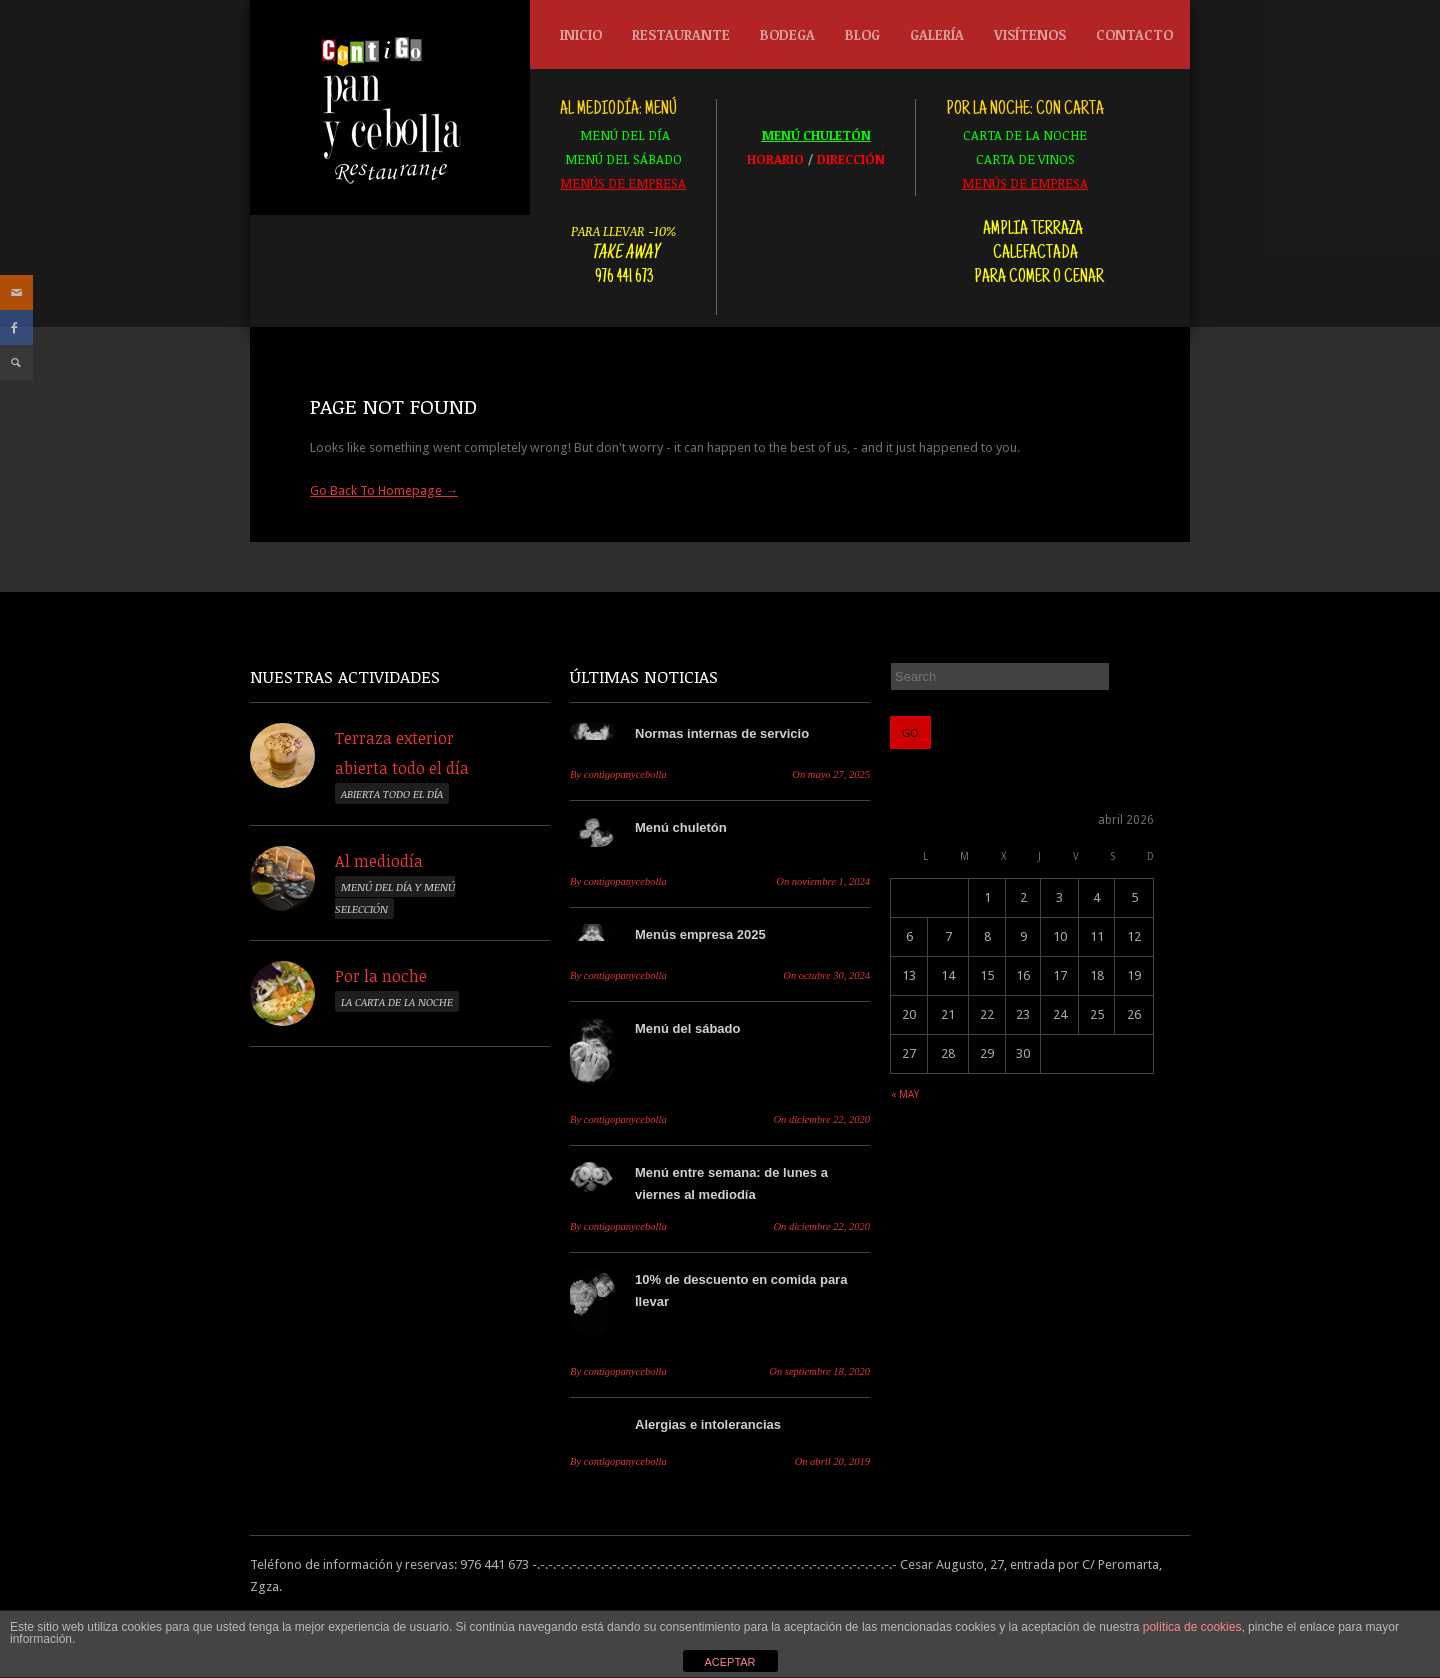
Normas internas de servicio (722, 733)
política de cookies (1192, 1627)
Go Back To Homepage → (384, 490)
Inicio (581, 34)
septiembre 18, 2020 (819, 1371)
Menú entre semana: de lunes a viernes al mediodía (731, 1183)
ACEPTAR (729, 1662)
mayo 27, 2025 (831, 774)
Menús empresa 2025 (700, 934)
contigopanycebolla (618, 774)
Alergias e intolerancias (708, 1424)
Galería (937, 34)
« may (905, 1094)
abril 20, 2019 (832, 1461)
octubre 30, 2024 (826, 975)
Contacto (1134, 34)
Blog (862, 34)
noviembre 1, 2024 (823, 881)
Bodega (782, 39)
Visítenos (1030, 34)
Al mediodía (379, 861)
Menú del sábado (687, 1028)
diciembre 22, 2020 (821, 1119)
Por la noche (381, 976)
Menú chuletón (681, 827)
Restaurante (676, 39)
